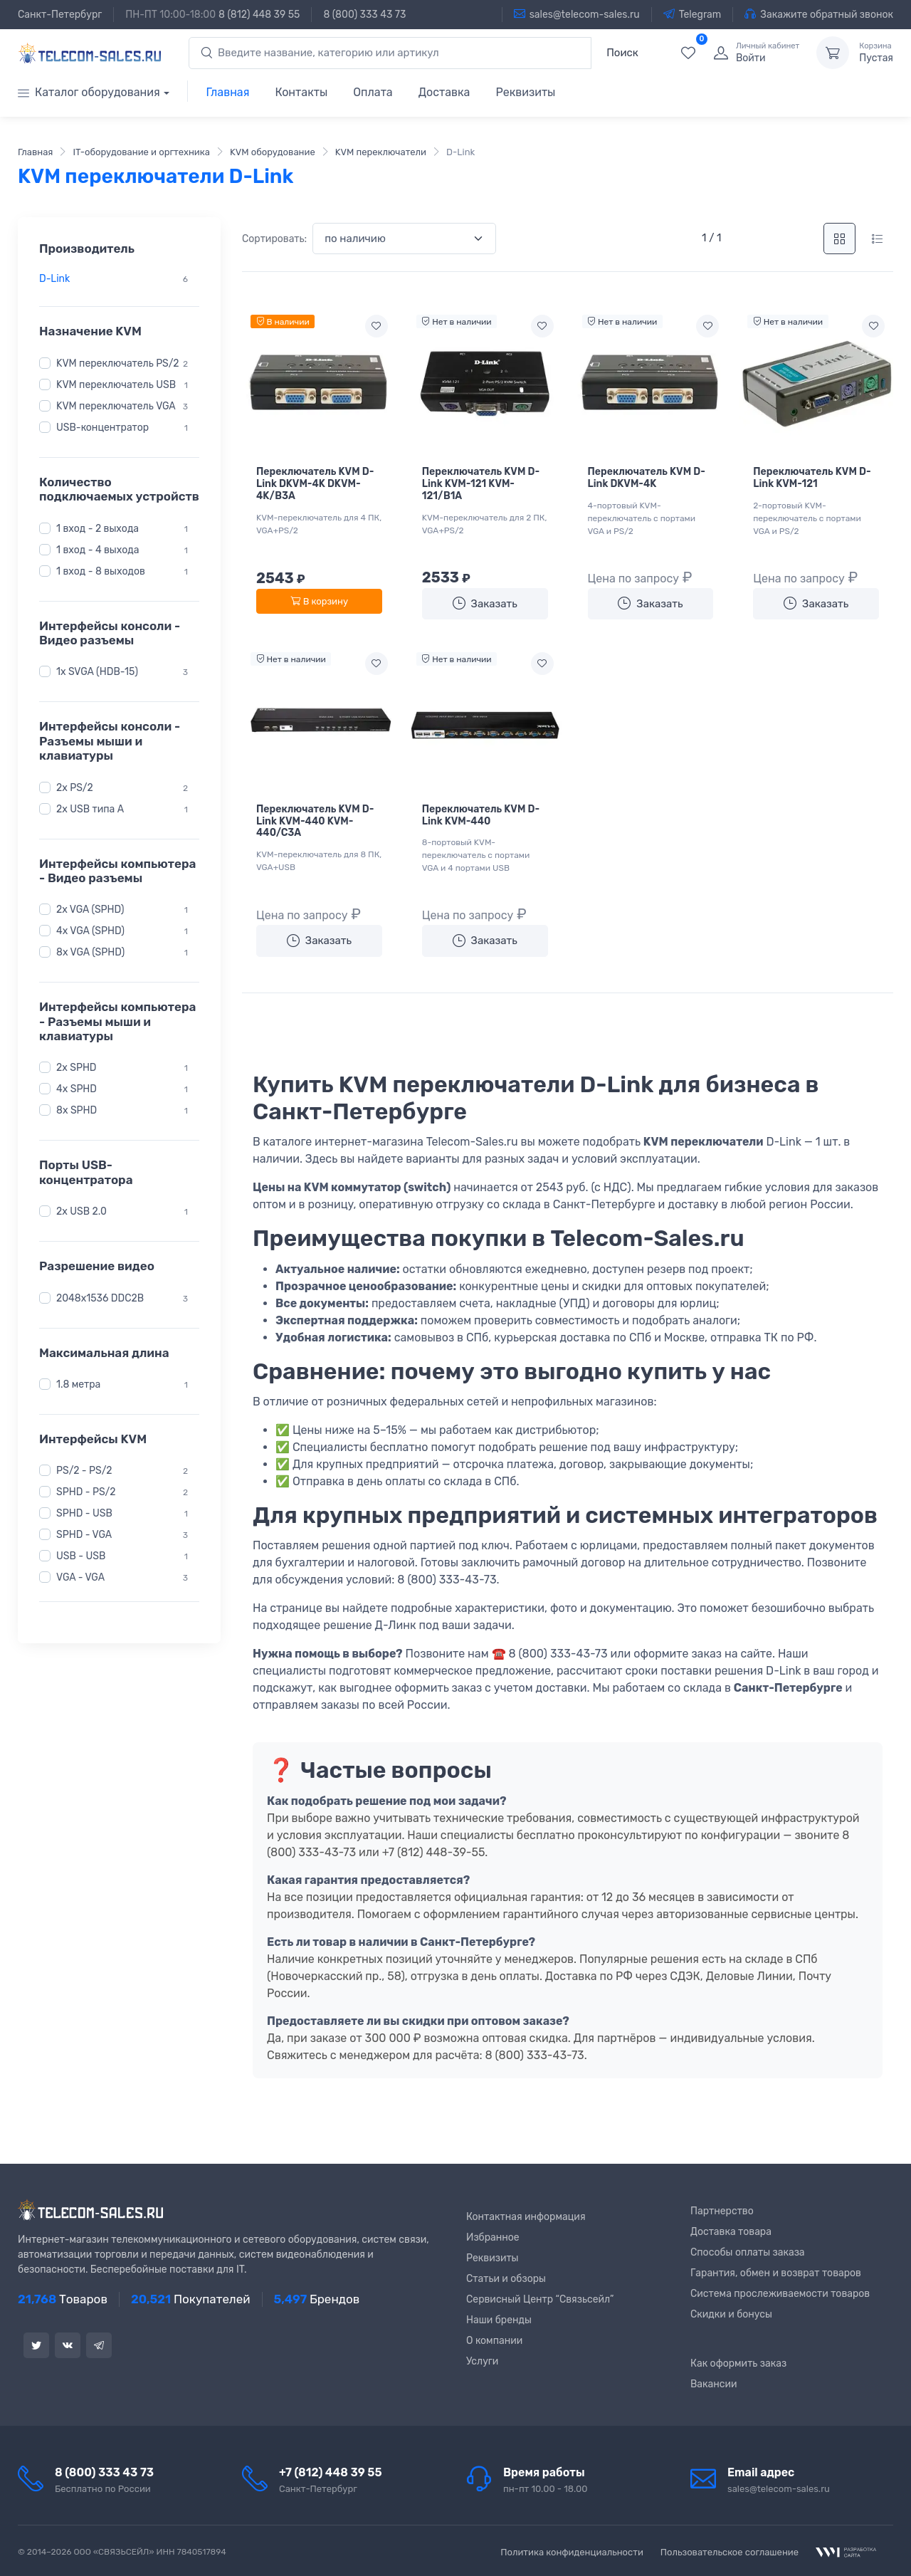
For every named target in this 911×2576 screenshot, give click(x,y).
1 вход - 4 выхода (97, 550)
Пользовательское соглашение (729, 2552)
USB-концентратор (102, 428)
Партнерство (722, 2211)
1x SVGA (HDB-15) (97, 672)
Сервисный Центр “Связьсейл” (540, 2299)
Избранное (493, 2237)
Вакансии (713, 2384)
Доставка (444, 92)
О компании (494, 2341)
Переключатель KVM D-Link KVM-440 (480, 815)
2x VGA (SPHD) (90, 910)
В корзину (319, 601)
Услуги (482, 2361)
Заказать (485, 603)
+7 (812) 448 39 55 (330, 2472)
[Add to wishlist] (376, 326)
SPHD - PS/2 (85, 1492)
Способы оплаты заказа (747, 2252)
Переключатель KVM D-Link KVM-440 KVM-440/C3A (315, 821)
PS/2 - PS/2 (84, 1471)
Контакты (301, 92)
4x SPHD (76, 1089)
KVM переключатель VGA (116, 406)
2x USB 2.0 (81, 1211)
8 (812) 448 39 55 (259, 15)
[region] (119, 278)
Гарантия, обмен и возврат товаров (775, 2273)
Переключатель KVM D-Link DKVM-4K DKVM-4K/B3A (315, 484)
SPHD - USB (84, 1513)
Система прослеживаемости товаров (780, 2294)
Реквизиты (525, 92)
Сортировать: (274, 239)
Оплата (372, 92)
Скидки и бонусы (731, 2314)
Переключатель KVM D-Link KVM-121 (811, 478)
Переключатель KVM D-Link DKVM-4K (646, 478)
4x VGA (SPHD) (90, 931)
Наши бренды (499, 2320)
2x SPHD (76, 1068)
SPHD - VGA (84, 1535)
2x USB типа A (90, 808)
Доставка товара (731, 2232)
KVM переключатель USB (116, 385)
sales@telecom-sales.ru (577, 14)
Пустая (876, 53)
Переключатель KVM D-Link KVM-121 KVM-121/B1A (480, 484)
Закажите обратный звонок (818, 14)
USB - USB (80, 1556)
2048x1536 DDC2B (100, 1298)
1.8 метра (78, 1384)
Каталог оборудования (89, 92)
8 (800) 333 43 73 (364, 15)
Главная (228, 92)
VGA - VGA (80, 1577)
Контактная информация (526, 2217)
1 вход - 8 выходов (100, 571)
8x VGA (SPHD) (90, 952)
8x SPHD (76, 1110)
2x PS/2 (74, 787)
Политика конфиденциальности (571, 2552)
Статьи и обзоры (506, 2279)
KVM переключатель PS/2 (117, 363)
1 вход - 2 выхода (97, 529)
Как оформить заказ (738, 2363)
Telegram (692, 14)
